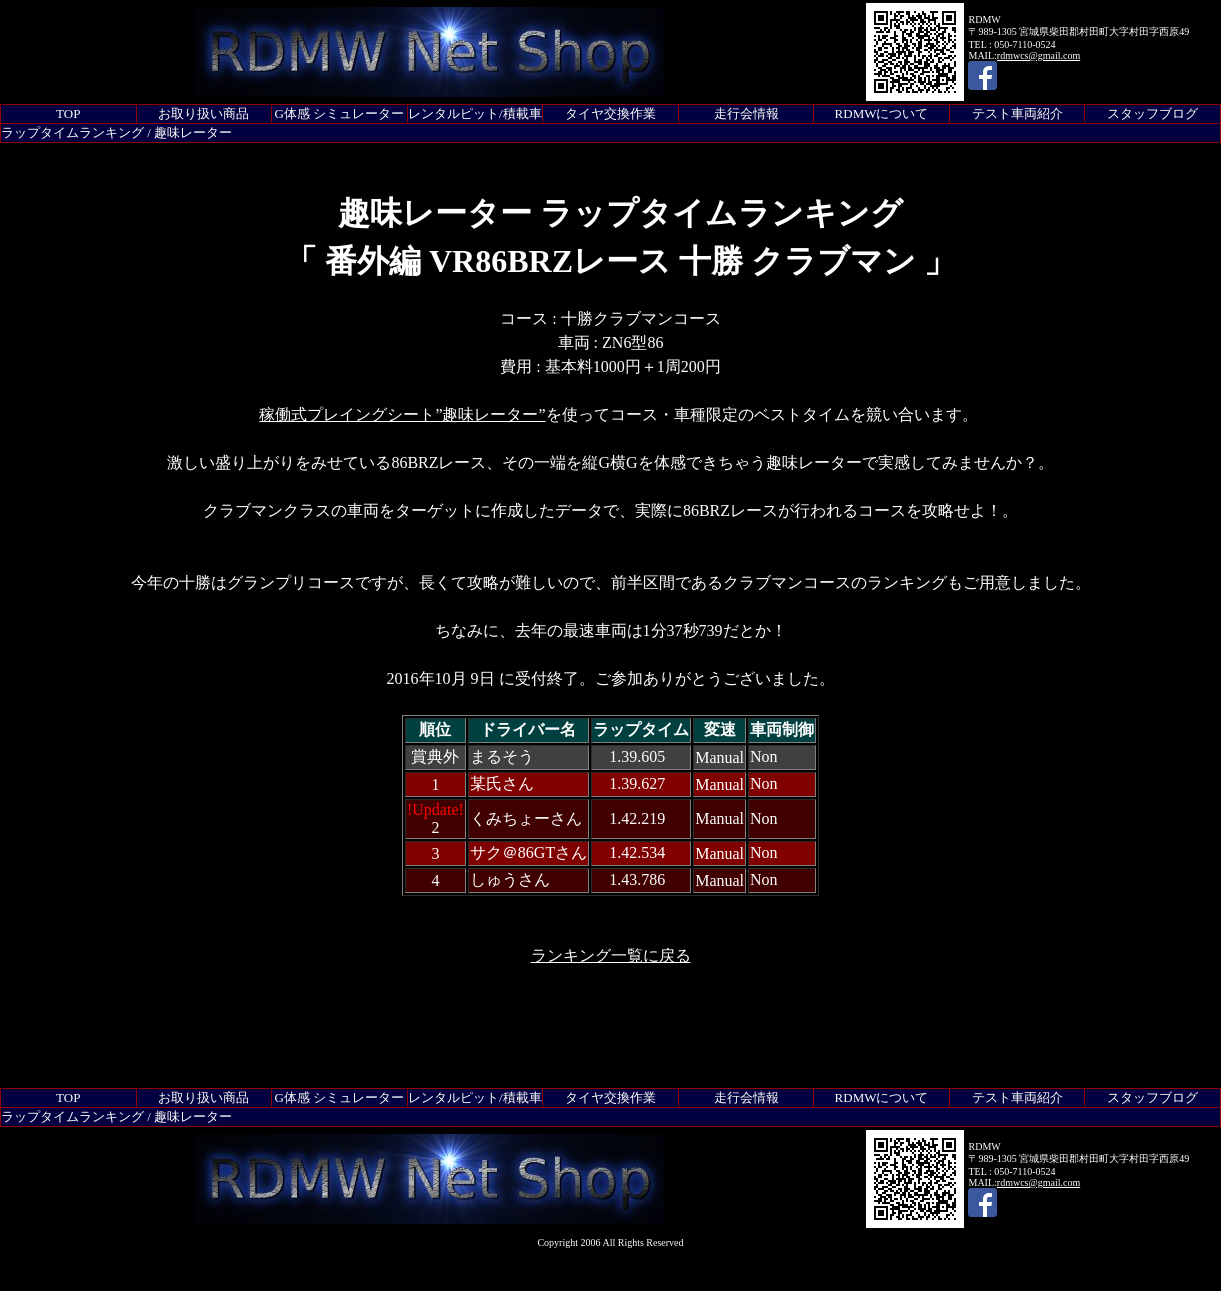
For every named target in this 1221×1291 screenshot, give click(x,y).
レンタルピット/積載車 (475, 113)
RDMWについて (882, 113)
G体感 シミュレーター (340, 113)
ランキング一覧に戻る (611, 955)
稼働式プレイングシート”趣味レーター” (402, 414)
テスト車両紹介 (1017, 113)
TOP (68, 113)
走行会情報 (746, 113)
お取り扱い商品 (203, 113)
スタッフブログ (1152, 113)
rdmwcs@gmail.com (1038, 55)
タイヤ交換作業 (610, 113)
